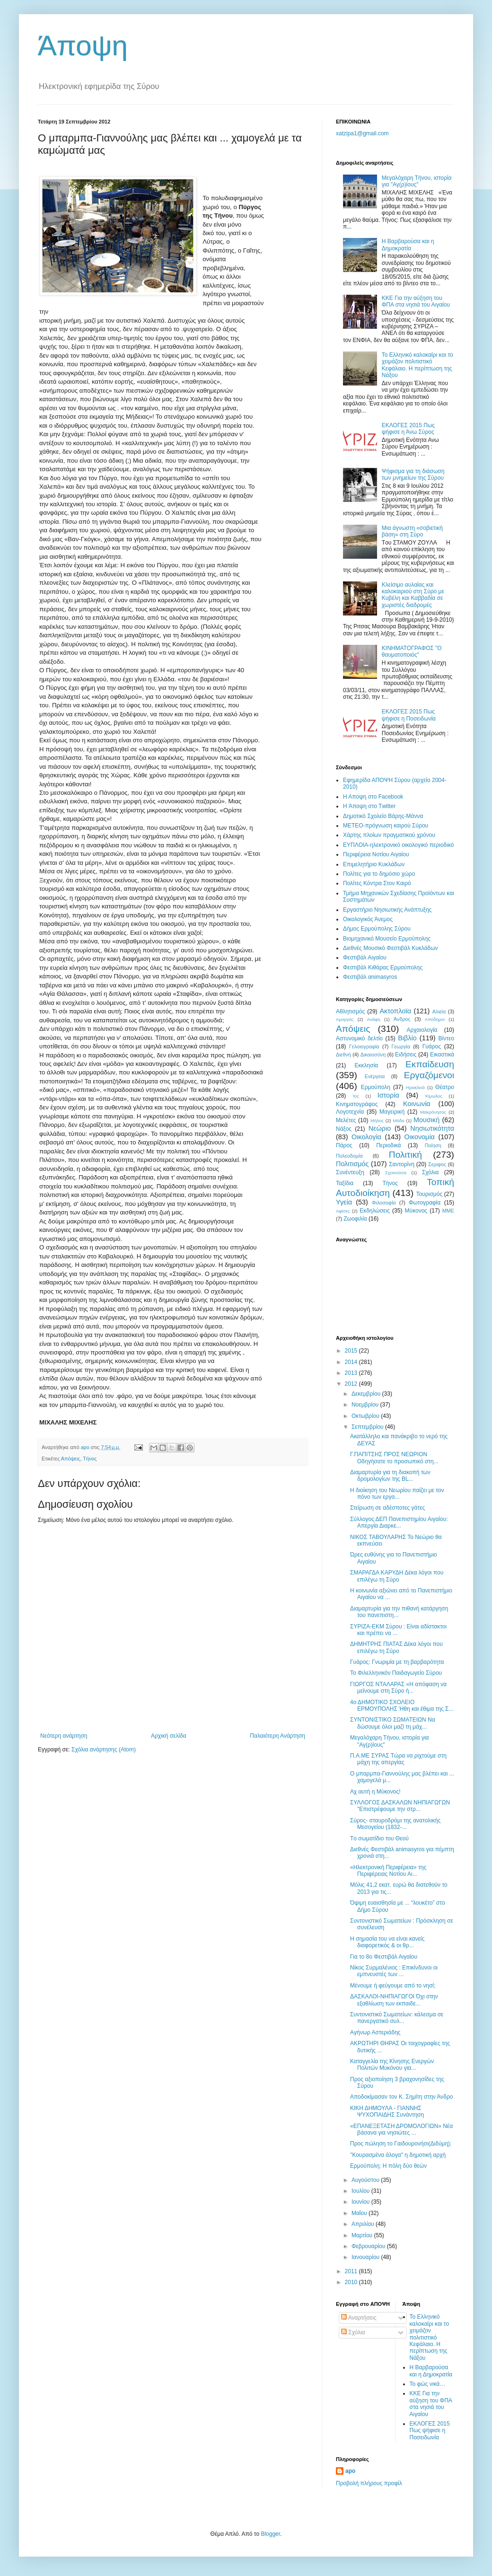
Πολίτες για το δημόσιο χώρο (379, 873)
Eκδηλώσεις (375, 1210)
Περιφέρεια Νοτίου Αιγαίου (376, 854)
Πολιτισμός (352, 1164)
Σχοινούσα (395, 1172)
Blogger (270, 2534)
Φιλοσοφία (384, 1202)
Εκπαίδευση (429, 1064)
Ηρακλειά (415, 1087)
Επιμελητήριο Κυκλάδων (373, 864)
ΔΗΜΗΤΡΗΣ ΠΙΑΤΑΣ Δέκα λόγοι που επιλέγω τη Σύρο (396, 1647)
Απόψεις (70, 1458)
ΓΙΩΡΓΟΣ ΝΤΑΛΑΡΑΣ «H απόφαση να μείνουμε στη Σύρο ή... (398, 1687)
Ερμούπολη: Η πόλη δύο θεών (388, 2166)
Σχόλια (430, 1172)
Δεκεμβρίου (366, 1393)
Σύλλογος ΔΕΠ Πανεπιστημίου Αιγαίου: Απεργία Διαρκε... (399, 1522)
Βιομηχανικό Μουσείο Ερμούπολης (386, 938)
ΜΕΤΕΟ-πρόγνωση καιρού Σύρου (385, 825)
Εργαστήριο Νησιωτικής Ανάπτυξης (387, 909)
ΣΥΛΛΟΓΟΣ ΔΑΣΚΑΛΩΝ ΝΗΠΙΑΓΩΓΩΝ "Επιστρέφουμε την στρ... (400, 1805)
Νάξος (343, 1128)
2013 (352, 1373)
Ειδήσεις (405, 1054)
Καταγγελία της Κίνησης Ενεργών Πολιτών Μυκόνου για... (392, 2064)
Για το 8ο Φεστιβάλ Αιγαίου (383, 1956)
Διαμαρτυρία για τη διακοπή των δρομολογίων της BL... (390, 1475)
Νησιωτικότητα (432, 1128)
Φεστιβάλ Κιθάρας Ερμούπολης (382, 967)
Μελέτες (346, 1120)
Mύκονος (416, 1210)
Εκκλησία (366, 1065)
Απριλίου (363, 2224)
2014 (352, 1362)
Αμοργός (344, 1019)
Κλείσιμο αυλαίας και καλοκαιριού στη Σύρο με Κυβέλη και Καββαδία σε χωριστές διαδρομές (413, 594)
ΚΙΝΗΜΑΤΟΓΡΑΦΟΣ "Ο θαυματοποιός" (412, 651)
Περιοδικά (388, 1145)
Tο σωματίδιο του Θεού (379, 1838)
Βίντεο (446, 1038)
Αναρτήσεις (359, 2317)
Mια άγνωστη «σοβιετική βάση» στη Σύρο (412, 531)
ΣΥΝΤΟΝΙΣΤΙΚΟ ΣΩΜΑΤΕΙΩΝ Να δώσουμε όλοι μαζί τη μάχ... (392, 1723)
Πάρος (344, 1145)
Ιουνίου (361, 2201)
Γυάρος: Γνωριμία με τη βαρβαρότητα (397, 1662)
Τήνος (90, 1458)
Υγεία (344, 1202)
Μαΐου (360, 2213)
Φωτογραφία (424, 1202)
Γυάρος (431, 1046)
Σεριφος (437, 1164)
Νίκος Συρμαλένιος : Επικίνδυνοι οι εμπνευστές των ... (394, 1971)
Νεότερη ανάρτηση (63, 1735)
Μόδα (398, 1120)
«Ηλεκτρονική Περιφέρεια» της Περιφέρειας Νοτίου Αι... (388, 1870)
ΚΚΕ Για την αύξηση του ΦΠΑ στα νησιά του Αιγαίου (416, 301)
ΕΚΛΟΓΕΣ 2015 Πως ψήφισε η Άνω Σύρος (408, 428)
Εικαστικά (442, 1054)
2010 (352, 2282)
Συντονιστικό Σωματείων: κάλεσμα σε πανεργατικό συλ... (396, 2017)
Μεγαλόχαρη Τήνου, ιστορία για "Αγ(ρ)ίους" (417, 181)
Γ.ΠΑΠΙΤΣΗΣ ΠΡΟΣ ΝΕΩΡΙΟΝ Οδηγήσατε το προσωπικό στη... (394, 1457)
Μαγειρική (391, 1111)
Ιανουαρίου (366, 2257)
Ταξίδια (344, 1183)
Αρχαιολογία (422, 1030)
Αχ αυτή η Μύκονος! (375, 1791)
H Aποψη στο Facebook (373, 796)
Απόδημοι (435, 1019)
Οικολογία (366, 1137)
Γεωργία (401, 1046)
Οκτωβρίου (366, 1416)
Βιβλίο (407, 1038)
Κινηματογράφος (357, 1104)
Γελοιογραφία (364, 1046)
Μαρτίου (362, 2235)
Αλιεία (439, 1011)
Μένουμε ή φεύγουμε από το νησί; (393, 1985)
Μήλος (377, 1120)
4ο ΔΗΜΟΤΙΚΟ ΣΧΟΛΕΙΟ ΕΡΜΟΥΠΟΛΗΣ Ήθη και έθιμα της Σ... (402, 1705)
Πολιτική (405, 1155)
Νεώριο (380, 1128)
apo (350, 2471)
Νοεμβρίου (365, 1404)
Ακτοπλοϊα (396, 1011)
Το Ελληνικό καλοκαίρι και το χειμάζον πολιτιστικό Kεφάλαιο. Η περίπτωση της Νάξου (417, 365)
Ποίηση (433, 1145)
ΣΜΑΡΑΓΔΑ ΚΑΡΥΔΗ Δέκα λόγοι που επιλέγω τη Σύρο (396, 1576)
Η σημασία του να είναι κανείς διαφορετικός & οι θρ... (387, 1942)
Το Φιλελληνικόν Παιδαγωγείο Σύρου (396, 1673)
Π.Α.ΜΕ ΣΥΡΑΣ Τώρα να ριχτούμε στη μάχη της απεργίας (398, 1759)
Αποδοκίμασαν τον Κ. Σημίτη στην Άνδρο (401, 2096)
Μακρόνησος (433, 1112)
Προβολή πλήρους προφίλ (369, 2483)
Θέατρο (444, 1087)
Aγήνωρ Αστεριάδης (375, 2032)
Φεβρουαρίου (369, 2246)
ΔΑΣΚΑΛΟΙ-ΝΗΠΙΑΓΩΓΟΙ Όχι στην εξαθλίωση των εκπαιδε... (394, 1999)
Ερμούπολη (375, 1087)
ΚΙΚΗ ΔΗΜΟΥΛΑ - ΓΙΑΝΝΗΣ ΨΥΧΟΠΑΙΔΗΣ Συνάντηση (387, 2111)
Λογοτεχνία (350, 1111)
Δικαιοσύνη (373, 1054)
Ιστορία (388, 1095)
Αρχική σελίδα (168, 1735)
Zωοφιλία (355, 1218)
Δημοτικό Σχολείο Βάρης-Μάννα (383, 816)
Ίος (355, 1096)
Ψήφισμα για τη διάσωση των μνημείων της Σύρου (413, 474)
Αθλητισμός (350, 1011)
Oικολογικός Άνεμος (368, 919)
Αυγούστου (366, 2180)
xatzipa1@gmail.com (362, 133)
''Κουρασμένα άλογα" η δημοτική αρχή (398, 2155)
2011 (352, 2271)
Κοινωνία (416, 1104)
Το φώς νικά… (428, 2384)
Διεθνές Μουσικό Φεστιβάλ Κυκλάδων (390, 948)
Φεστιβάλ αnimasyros (370, 977)
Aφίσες (343, 1210)
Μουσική (426, 1120)
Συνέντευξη (350, 1172)
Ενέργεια (375, 1076)
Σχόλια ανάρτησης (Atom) (103, 1749)
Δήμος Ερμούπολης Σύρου (377, 928)
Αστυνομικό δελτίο (359, 1038)
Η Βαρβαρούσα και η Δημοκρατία (408, 244)
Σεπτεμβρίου (368, 1427)
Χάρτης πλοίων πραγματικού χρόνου (389, 835)
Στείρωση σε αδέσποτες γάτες (387, 1507)
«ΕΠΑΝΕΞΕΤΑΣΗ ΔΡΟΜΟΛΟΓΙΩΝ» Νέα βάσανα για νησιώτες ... (401, 2129)
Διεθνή (343, 1054)
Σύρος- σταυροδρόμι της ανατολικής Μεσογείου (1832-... (395, 1823)
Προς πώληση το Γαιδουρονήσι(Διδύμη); (400, 2143)
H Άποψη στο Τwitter (369, 806)
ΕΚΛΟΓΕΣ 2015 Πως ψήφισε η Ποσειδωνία (409, 714)
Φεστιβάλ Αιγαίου (365, 957)
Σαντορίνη (401, 1164)
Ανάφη (373, 1019)
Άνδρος (402, 1019)
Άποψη (83, 46)
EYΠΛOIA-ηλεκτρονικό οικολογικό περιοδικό (398, 845)
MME (448, 1210)
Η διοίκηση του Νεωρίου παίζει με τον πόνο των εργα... (397, 1493)
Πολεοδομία (349, 1156)
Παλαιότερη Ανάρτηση (277, 1735)
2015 (352, 1350)
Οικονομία (419, 1137)
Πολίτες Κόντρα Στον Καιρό (377, 883)
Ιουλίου (361, 2191)
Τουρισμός (429, 1194)
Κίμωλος (433, 1096)
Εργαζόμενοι (429, 1075)
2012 (352, 1383)
